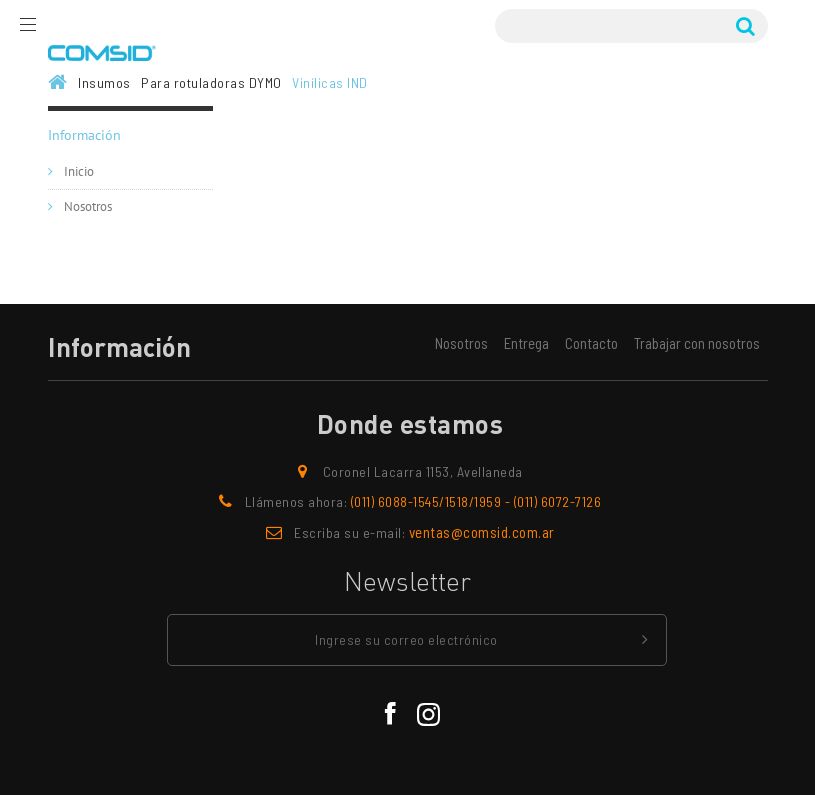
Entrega (526, 343)
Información (84, 135)
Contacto (591, 343)
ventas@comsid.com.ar (482, 532)
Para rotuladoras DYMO (211, 83)
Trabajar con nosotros (697, 343)
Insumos (104, 83)
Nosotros (86, 207)
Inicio (77, 172)
